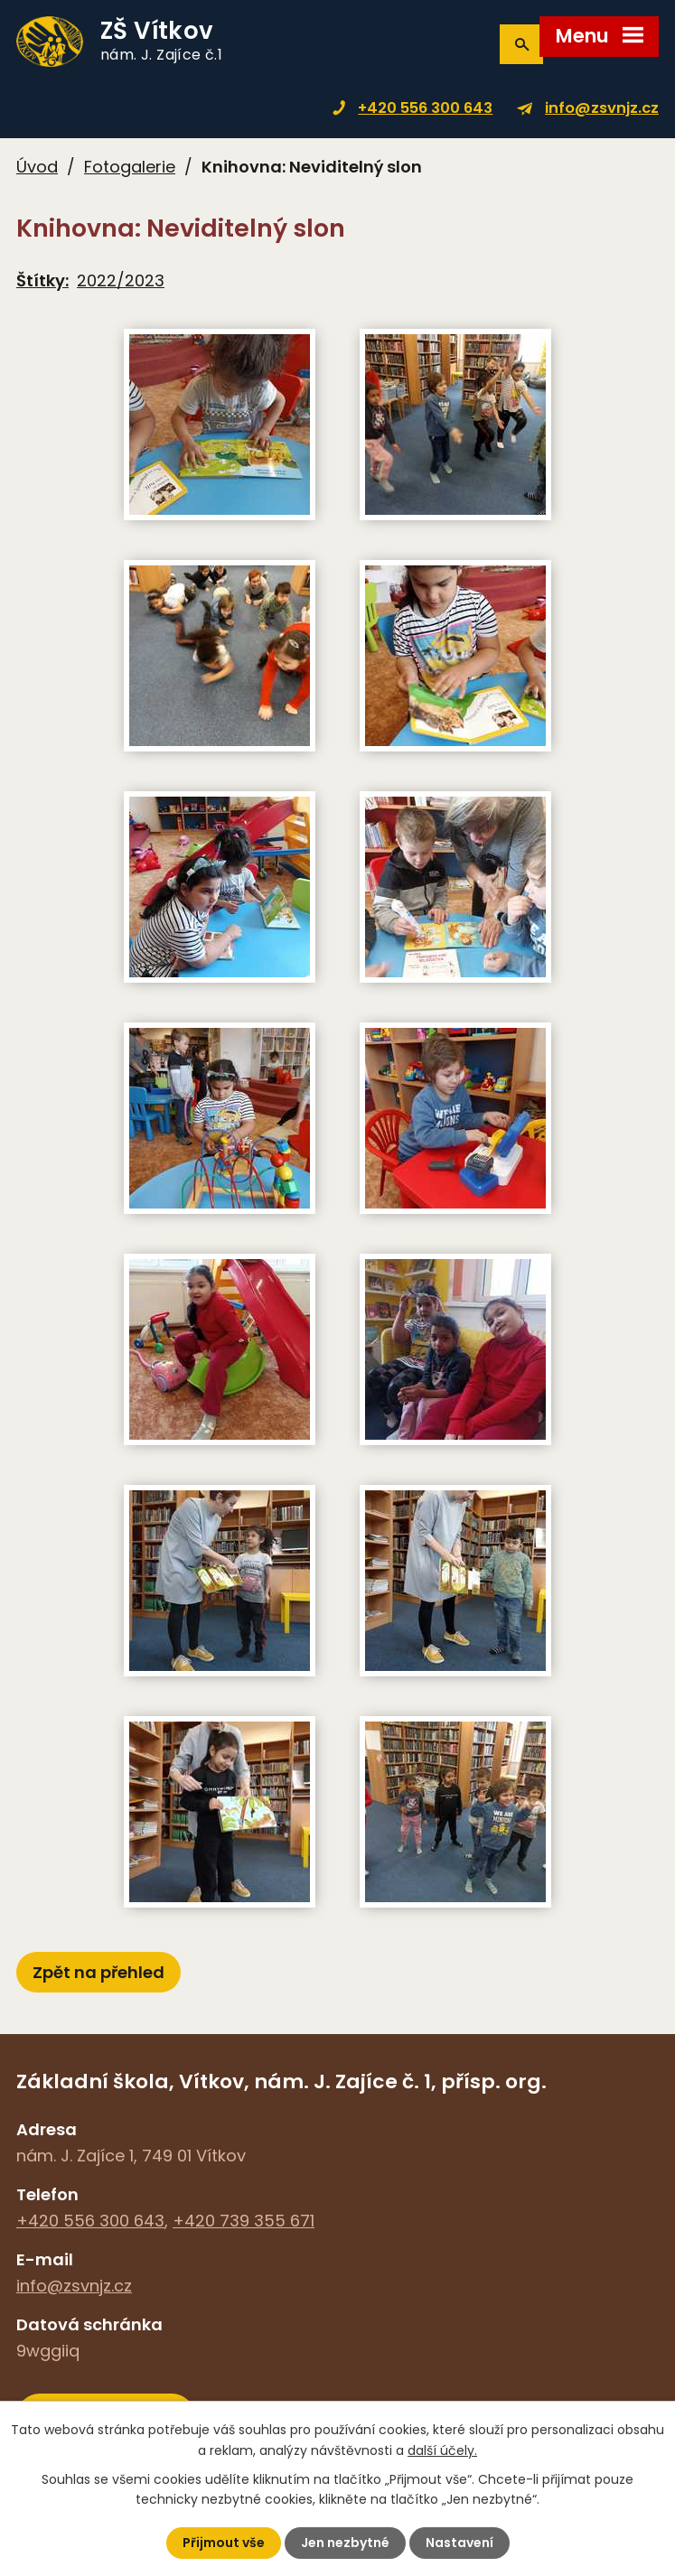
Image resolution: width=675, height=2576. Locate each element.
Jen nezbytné (345, 2543)
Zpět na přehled (98, 1972)
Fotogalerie (129, 166)
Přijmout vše (224, 2543)
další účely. (442, 2450)
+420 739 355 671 (243, 2220)
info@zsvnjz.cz (602, 108)
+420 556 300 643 (425, 108)
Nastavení (459, 2543)
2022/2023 (120, 280)
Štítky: (42, 280)
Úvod (37, 166)
